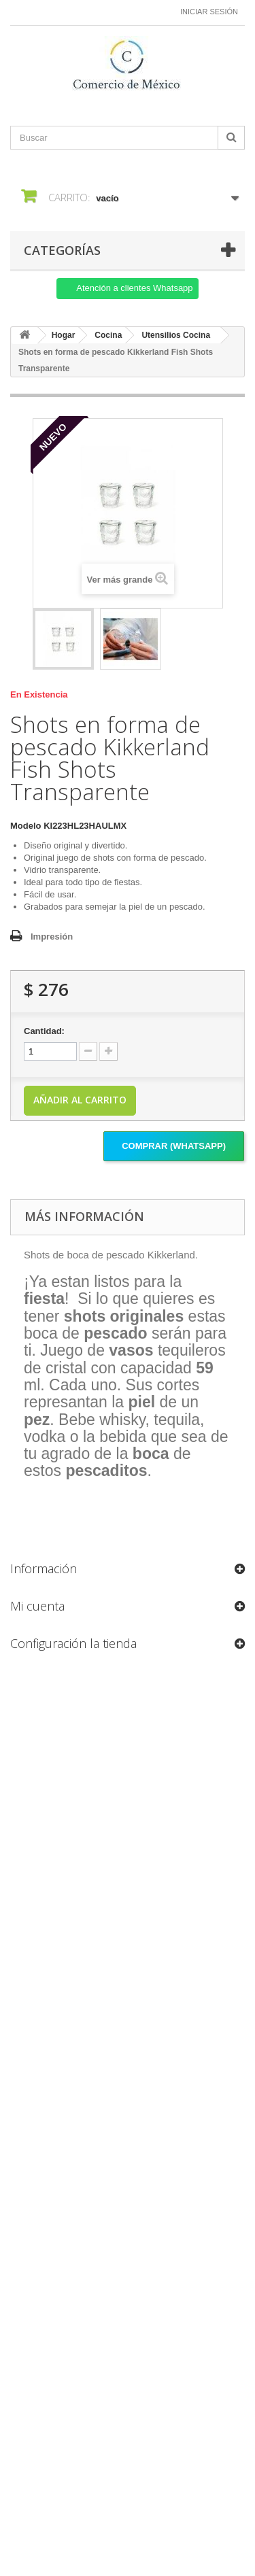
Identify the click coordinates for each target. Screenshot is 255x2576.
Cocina (108, 335)
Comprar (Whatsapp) (174, 1146)
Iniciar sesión (209, 11)
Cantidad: (44, 1031)
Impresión (52, 936)
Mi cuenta (37, 1606)
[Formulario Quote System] (128, 2085)
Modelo (25, 826)
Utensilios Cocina (175, 335)
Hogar (63, 335)
